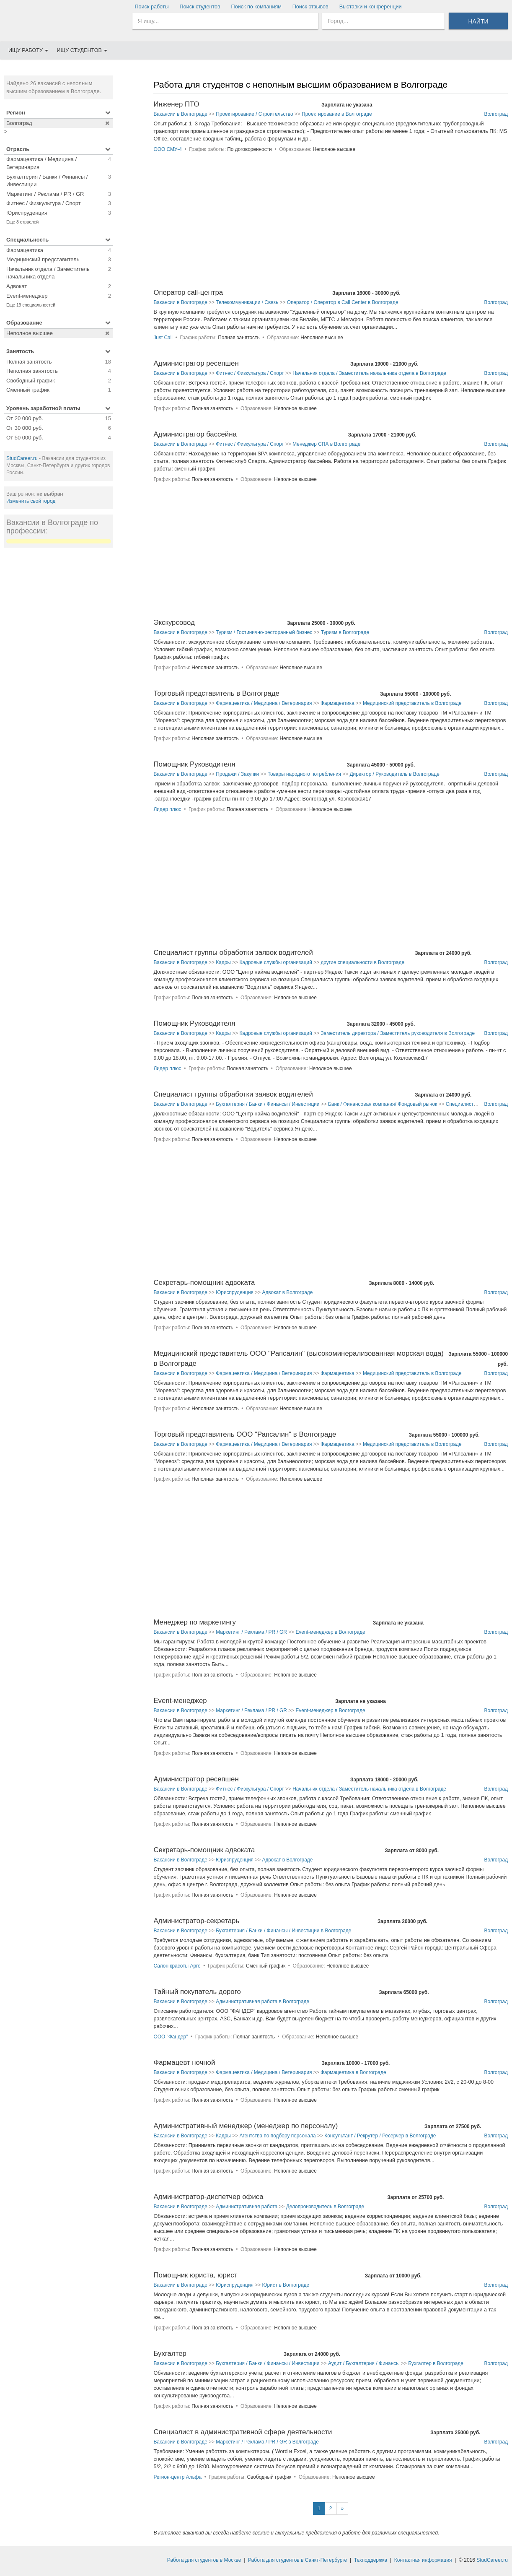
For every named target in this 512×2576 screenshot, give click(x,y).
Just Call (163, 338)
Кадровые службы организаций (275, 962)
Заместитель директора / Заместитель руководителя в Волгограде (398, 1033)
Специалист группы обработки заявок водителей (233, 953)
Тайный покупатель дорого (196, 1992)
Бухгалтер (169, 2354)
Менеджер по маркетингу (194, 1622)
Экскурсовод (173, 622)
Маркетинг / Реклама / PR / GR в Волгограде (267, 2442)
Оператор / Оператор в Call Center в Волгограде (342, 302)
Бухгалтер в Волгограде (435, 2363)
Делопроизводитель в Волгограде (325, 2206)
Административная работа (246, 2206)
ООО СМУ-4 (167, 149)
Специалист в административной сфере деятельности (242, 2432)
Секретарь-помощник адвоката (204, 1283)
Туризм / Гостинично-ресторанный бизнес (264, 632)
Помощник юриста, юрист (195, 2275)
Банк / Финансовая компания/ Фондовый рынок (382, 1104)
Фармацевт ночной (184, 2063)
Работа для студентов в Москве (204, 2560)
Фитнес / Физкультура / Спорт (250, 373)
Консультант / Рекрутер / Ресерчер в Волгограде (380, 2136)
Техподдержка (371, 2560)
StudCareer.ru (22, 458)
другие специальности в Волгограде (362, 962)
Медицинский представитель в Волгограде (412, 703)
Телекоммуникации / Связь (247, 302)
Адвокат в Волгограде (287, 1292)
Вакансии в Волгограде (180, 114)
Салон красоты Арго (176, 1966)
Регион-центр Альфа (177, 2477)
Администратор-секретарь (196, 1921)
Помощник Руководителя (194, 764)
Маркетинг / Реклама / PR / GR (251, 1632)
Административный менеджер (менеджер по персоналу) (245, 2126)
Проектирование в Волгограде (337, 114)
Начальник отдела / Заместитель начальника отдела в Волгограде (369, 373)
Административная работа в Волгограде (262, 2001)
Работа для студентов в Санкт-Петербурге (297, 2560)
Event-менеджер (180, 1701)
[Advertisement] (58, 680)
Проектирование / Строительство (254, 114)
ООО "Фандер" (170, 2037)
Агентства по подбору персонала (277, 2136)
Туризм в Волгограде (345, 632)
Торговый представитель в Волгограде (216, 693)
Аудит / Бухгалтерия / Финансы (364, 2363)
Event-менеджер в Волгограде (330, 1632)
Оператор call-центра (188, 292)
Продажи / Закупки (237, 774)
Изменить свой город (30, 501)
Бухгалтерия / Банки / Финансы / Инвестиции (267, 1104)
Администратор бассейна (194, 434)
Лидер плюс (167, 809)
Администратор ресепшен (195, 363)
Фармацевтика (337, 703)
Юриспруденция (234, 1292)
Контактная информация (423, 2560)
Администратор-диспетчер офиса (208, 2197)
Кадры (223, 962)
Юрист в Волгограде (285, 2285)
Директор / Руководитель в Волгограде (394, 774)
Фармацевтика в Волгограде (353, 2072)
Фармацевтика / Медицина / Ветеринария (264, 703)
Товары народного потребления (304, 774)
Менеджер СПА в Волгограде (326, 444)
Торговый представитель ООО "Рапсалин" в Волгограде (244, 1434)
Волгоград (496, 114)
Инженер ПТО (176, 104)
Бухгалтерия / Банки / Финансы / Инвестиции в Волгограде (283, 1931)
